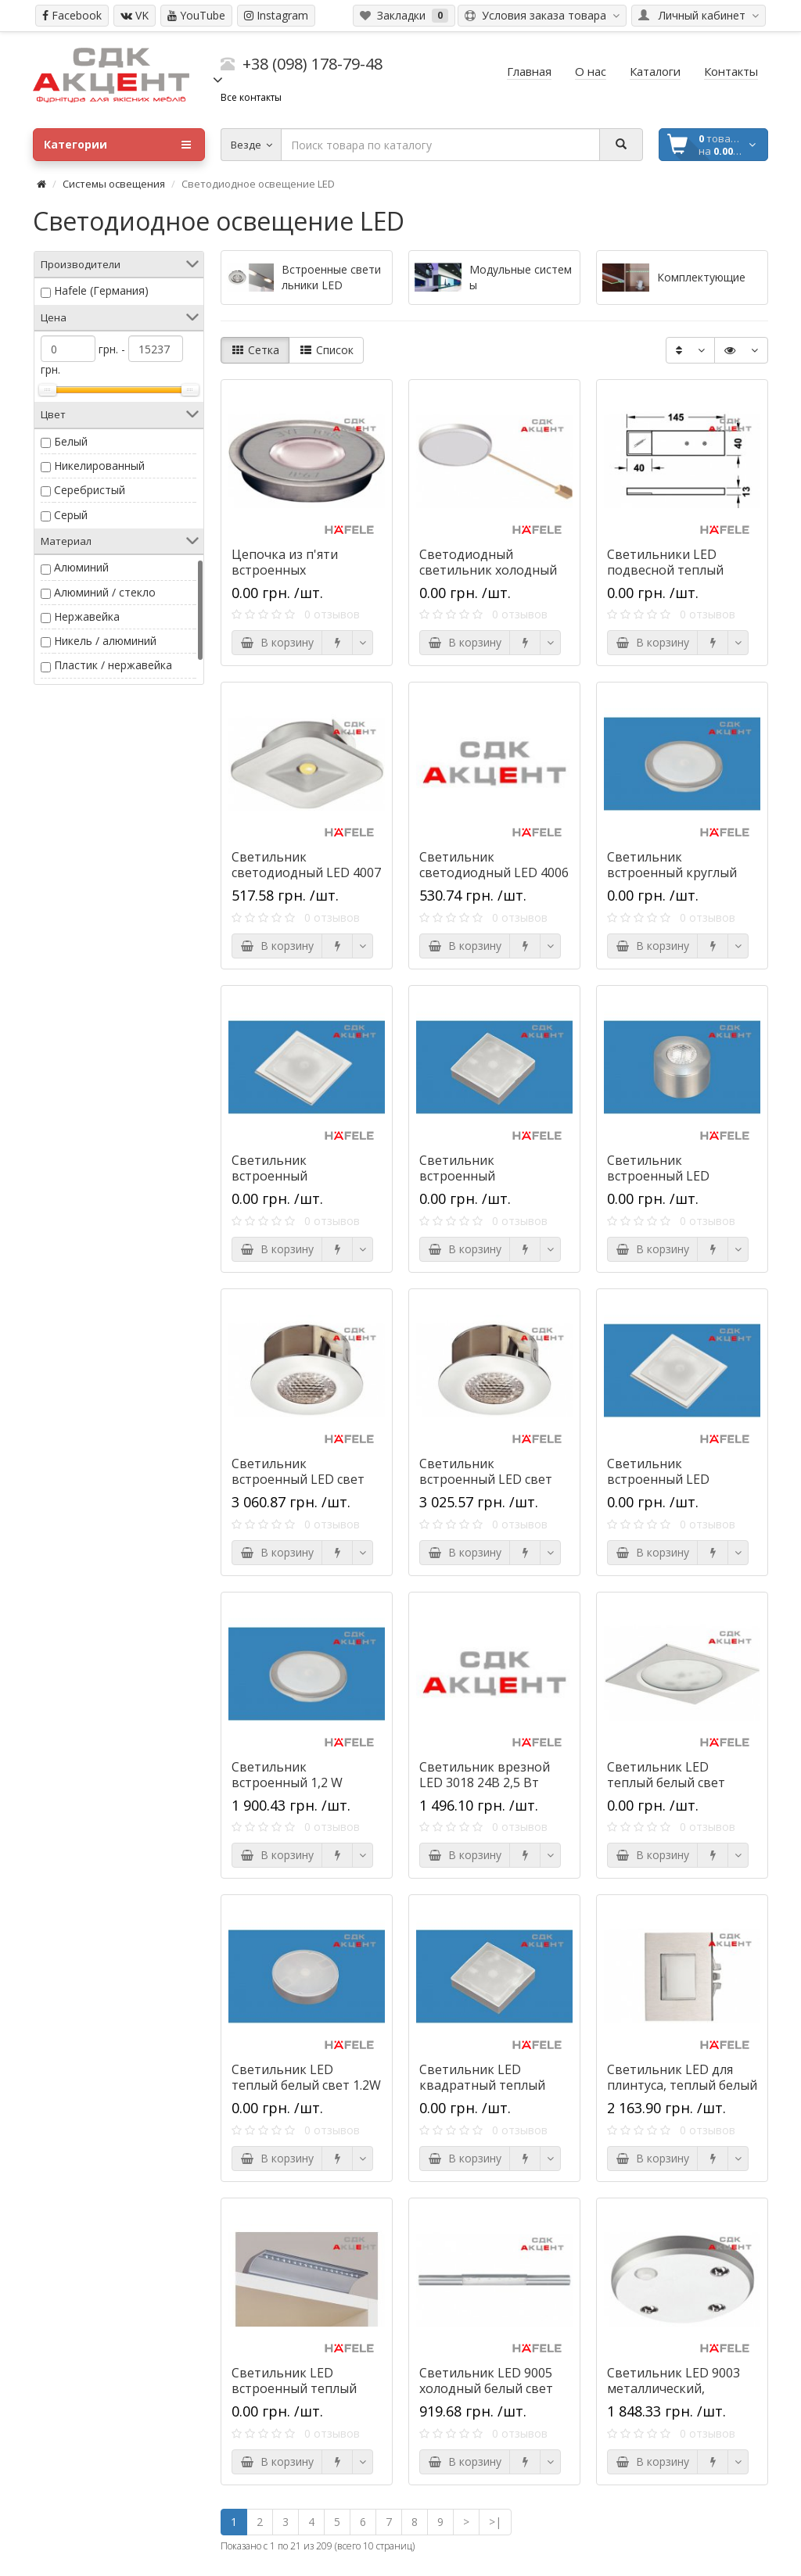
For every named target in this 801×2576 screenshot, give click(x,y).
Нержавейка (87, 616)
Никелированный (99, 465)
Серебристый (89, 489)
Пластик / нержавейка (113, 664)
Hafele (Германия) (101, 290)
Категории (117, 144)
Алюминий (81, 567)
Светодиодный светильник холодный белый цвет (488, 569)
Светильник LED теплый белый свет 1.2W (306, 2077)
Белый (71, 441)
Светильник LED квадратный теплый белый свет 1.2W (482, 2085)
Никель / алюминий (105, 640)
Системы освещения (114, 184)
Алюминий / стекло (105, 592)
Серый (71, 514)
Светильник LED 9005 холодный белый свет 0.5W (486, 2388)
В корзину (277, 642)
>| (495, 2521)
